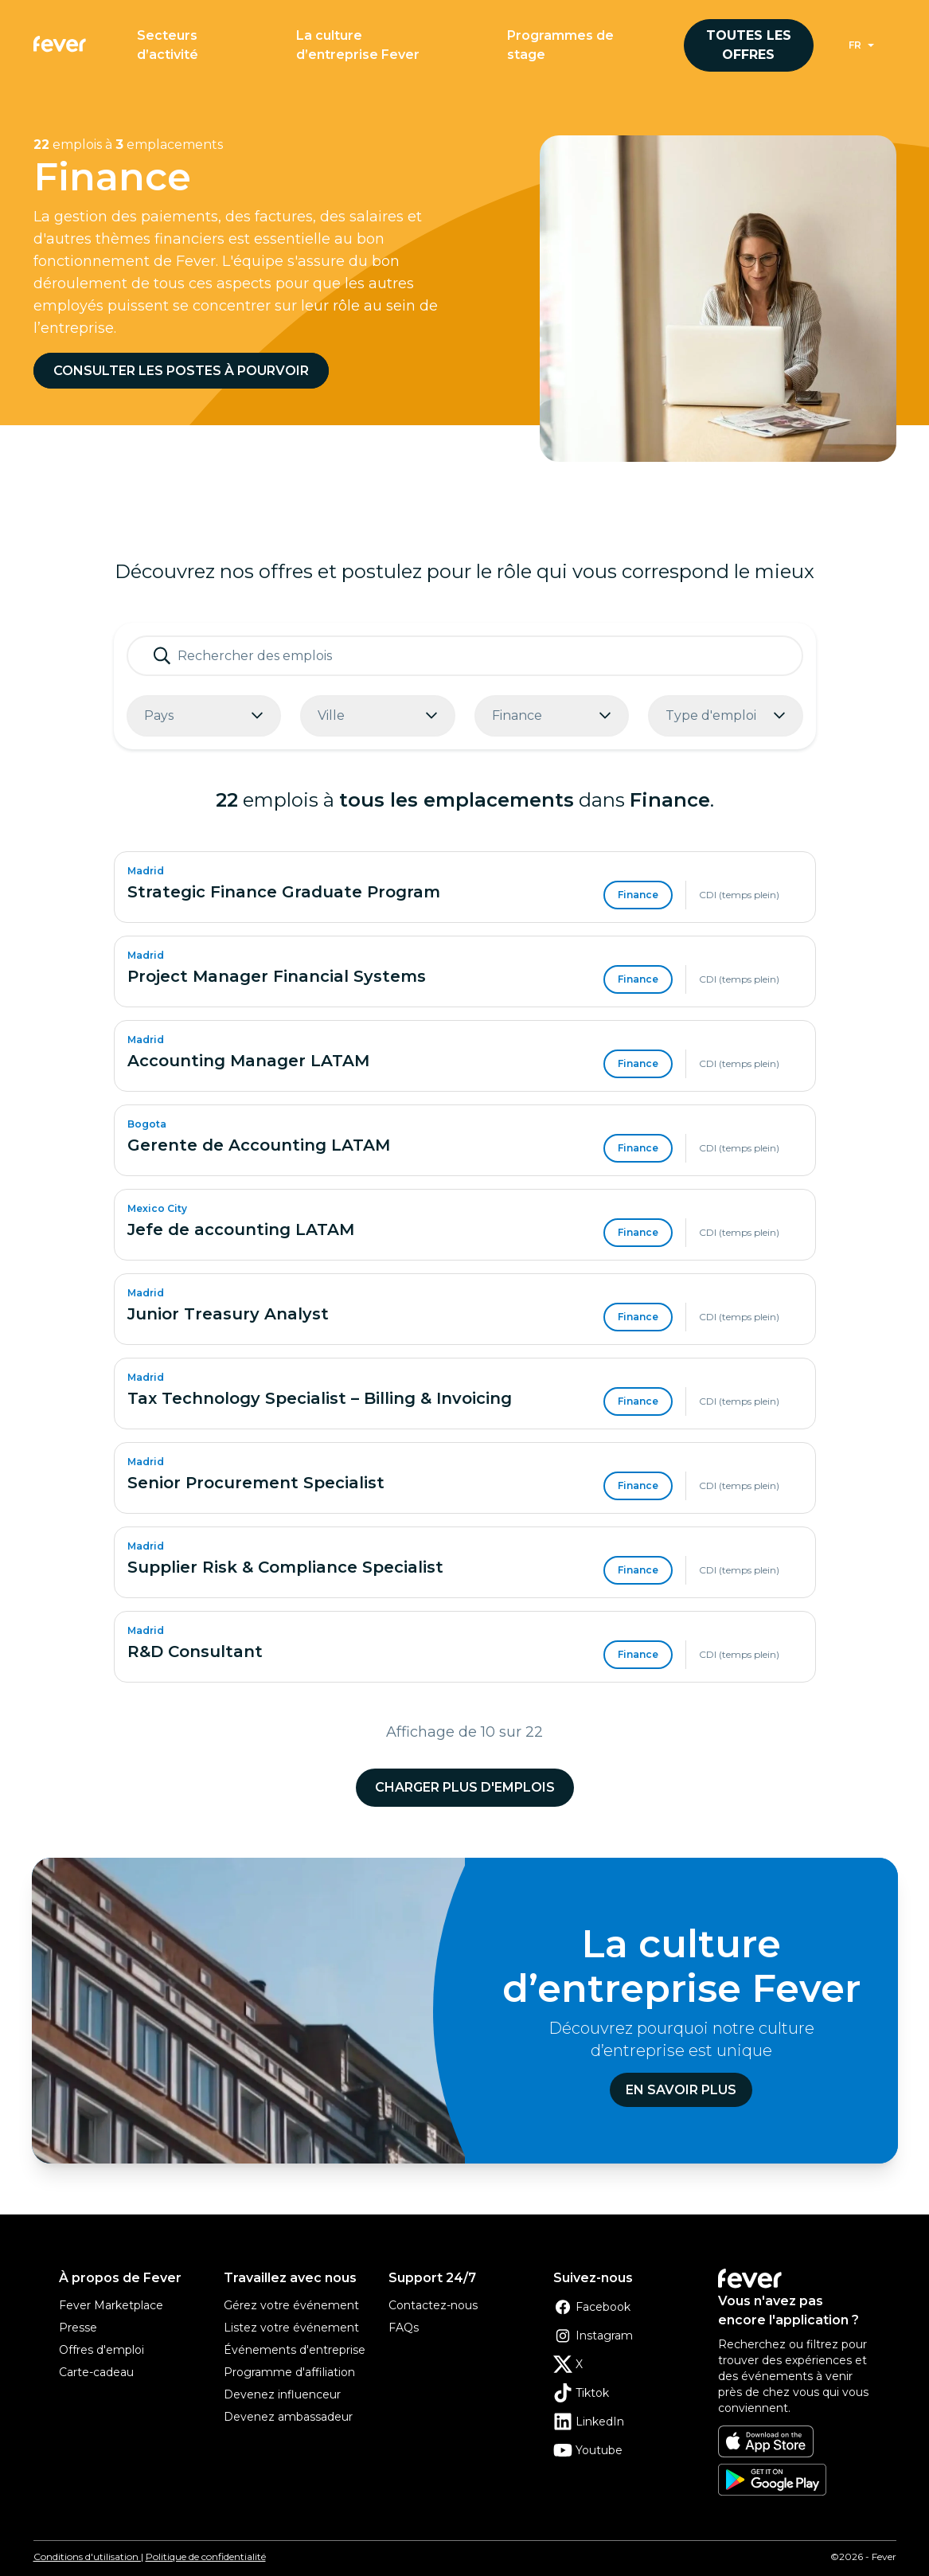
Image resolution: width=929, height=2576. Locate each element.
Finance (638, 895)
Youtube (588, 2450)
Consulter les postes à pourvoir (181, 370)
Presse (78, 2327)
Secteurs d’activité (167, 45)
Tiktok (581, 2392)
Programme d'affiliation (289, 2372)
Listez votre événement (291, 2327)
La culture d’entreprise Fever (358, 45)
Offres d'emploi (101, 2350)
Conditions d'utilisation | (88, 2556)
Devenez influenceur (282, 2394)
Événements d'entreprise (294, 2350)
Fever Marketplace (111, 2305)
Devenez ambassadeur (288, 2417)
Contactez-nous (433, 2305)
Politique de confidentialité (206, 2556)
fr (855, 45)
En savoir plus (681, 2089)
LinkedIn (588, 2421)
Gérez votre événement (291, 2305)
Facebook (591, 2306)
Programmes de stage (560, 45)
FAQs (403, 2327)
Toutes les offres (748, 45)
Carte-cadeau (96, 2372)
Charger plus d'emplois (465, 1787)
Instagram (593, 2335)
